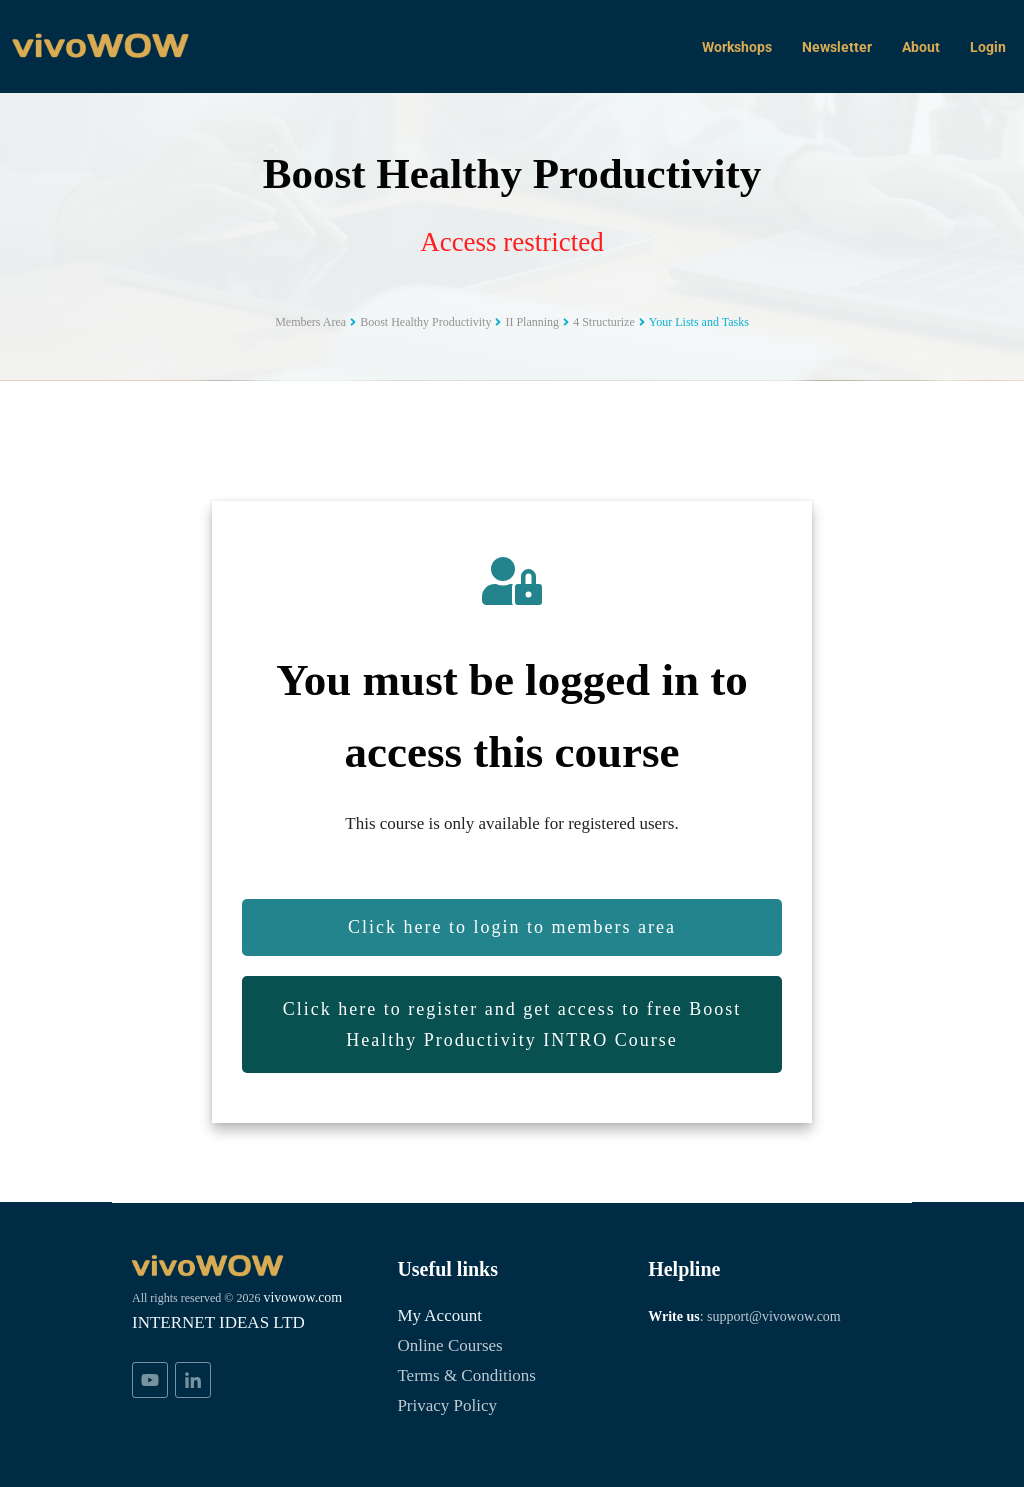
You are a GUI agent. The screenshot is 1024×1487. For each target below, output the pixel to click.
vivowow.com (176, 1320)
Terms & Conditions (472, 1374)
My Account (444, 1314)
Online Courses (455, 1344)
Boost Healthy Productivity (512, 173)
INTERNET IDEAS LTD (221, 1345)
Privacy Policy (451, 1404)
